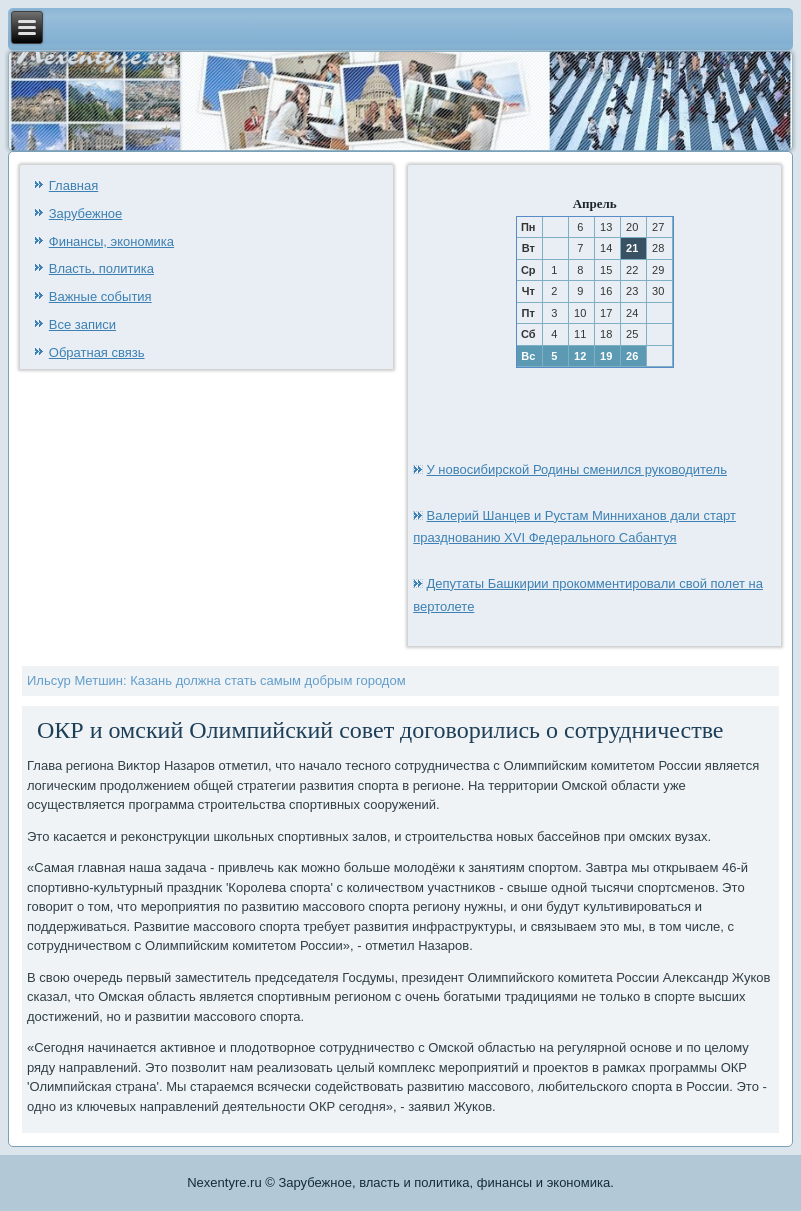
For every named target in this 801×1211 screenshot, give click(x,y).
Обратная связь (97, 352)
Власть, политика (101, 268)
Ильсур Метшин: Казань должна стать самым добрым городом (216, 680)
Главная (73, 185)
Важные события (100, 296)
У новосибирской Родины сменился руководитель (577, 469)
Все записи (82, 324)
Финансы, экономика (111, 241)
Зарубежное (86, 213)
